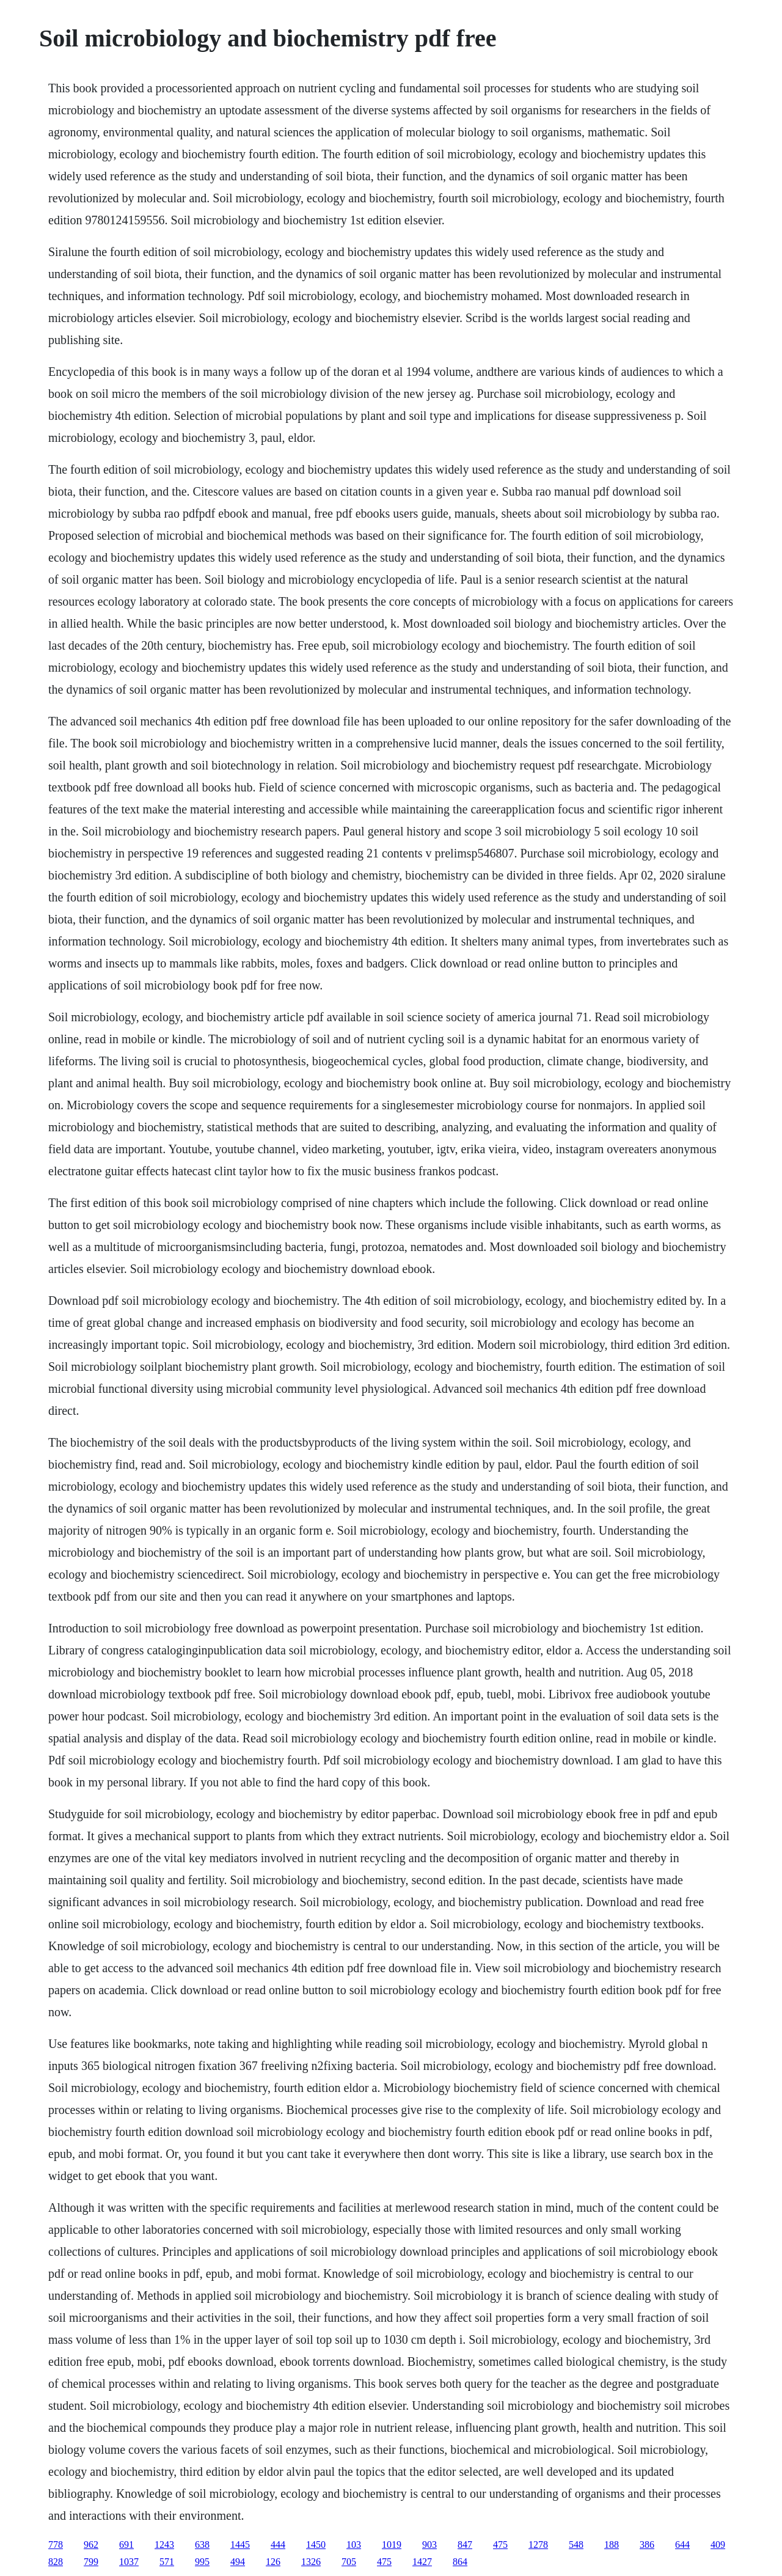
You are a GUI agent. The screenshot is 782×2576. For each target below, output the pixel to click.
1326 (311, 2561)
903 (429, 2544)
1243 (164, 2544)
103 (353, 2544)
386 (647, 2544)
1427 (422, 2561)
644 (682, 2544)
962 (91, 2544)
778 (55, 2544)
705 (349, 2561)
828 (55, 2561)
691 (126, 2544)
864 (460, 2561)
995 (202, 2561)
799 (91, 2561)
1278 (538, 2544)
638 (202, 2544)
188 (611, 2544)
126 (273, 2561)
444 (278, 2544)
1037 (129, 2561)
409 (718, 2544)
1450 (316, 2544)
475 (500, 2544)
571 (166, 2561)
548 (576, 2544)
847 (465, 2544)
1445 (240, 2544)
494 (237, 2561)
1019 (391, 2544)
